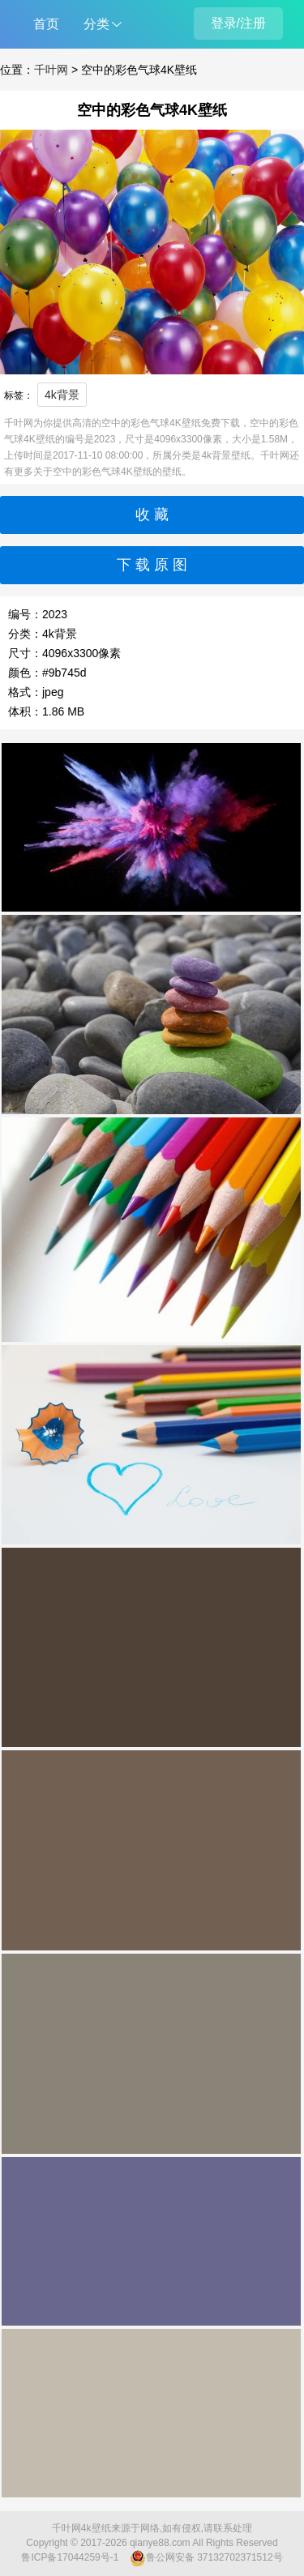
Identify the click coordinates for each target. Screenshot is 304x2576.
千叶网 (51, 69)
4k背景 (62, 394)
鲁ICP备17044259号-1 (69, 2557)
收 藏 (152, 514)
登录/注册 (238, 23)
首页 (46, 24)
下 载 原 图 (152, 565)
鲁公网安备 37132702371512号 (206, 2558)
